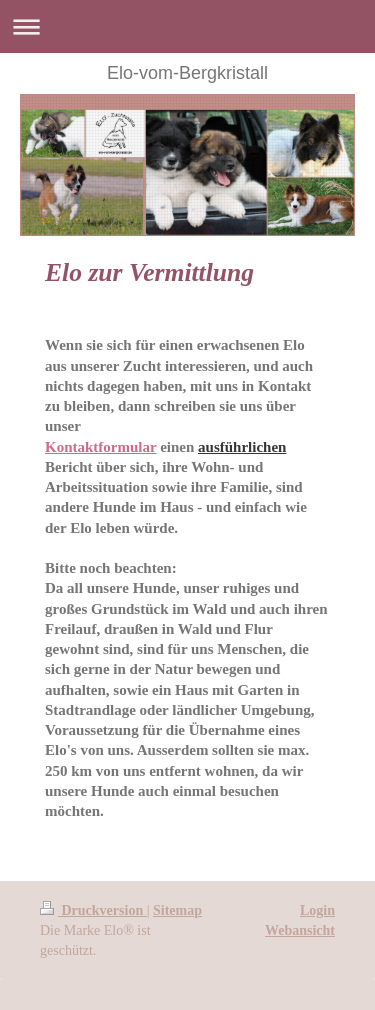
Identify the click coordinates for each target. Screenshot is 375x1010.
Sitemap (177, 910)
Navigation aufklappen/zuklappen (187, 26)
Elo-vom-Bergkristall (187, 73)
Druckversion (93, 910)
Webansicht (300, 930)
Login (317, 910)
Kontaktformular (100, 447)
